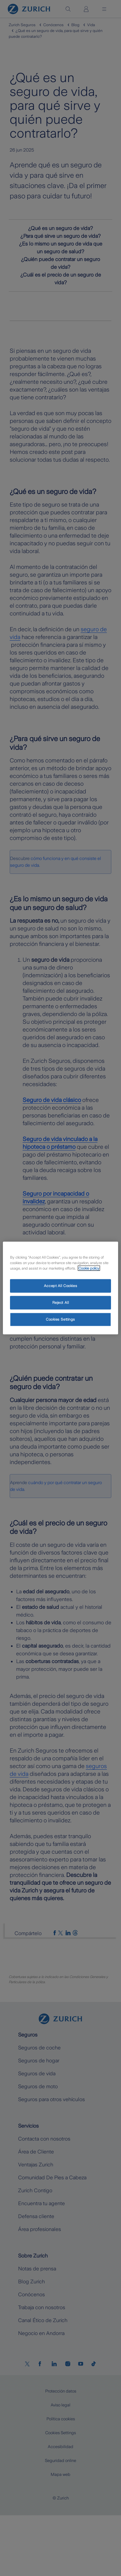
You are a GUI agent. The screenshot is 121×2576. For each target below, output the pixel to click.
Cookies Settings (60, 1319)
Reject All (60, 1302)
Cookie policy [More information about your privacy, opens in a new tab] (88, 1268)
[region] (60, 1288)
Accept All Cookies (60, 1286)
